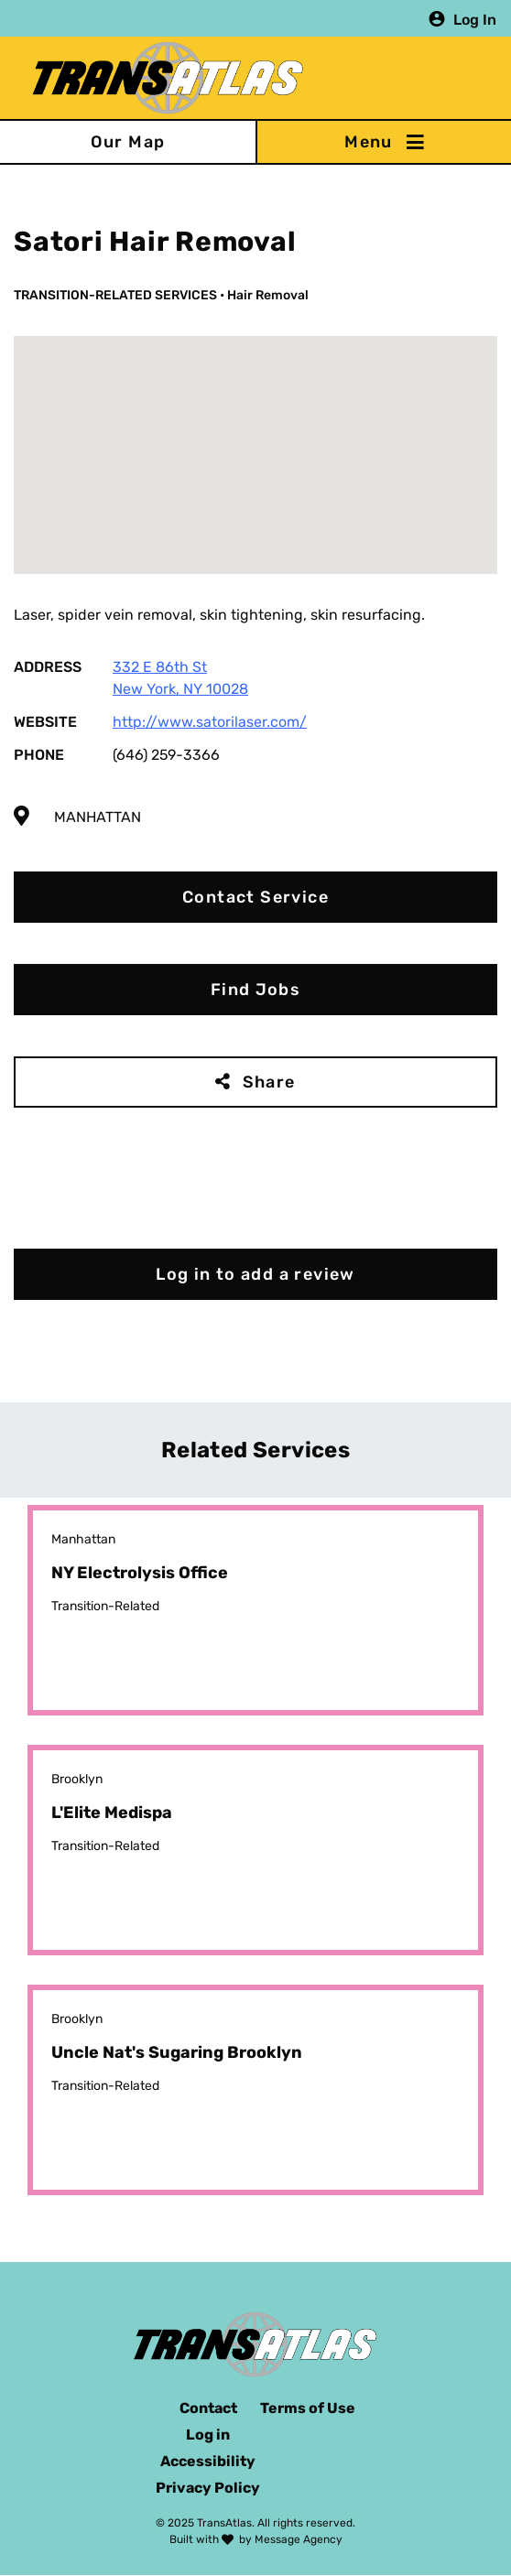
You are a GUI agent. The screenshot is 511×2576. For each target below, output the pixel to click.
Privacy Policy (208, 2487)
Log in (208, 2434)
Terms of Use (307, 2408)
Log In (474, 18)
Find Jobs (256, 990)
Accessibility (208, 2461)
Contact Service (255, 897)
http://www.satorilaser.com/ (210, 722)
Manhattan (97, 817)
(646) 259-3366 (166, 754)
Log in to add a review (255, 1274)
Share (269, 1082)
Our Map (128, 142)
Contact (208, 2408)
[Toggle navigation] (383, 142)
